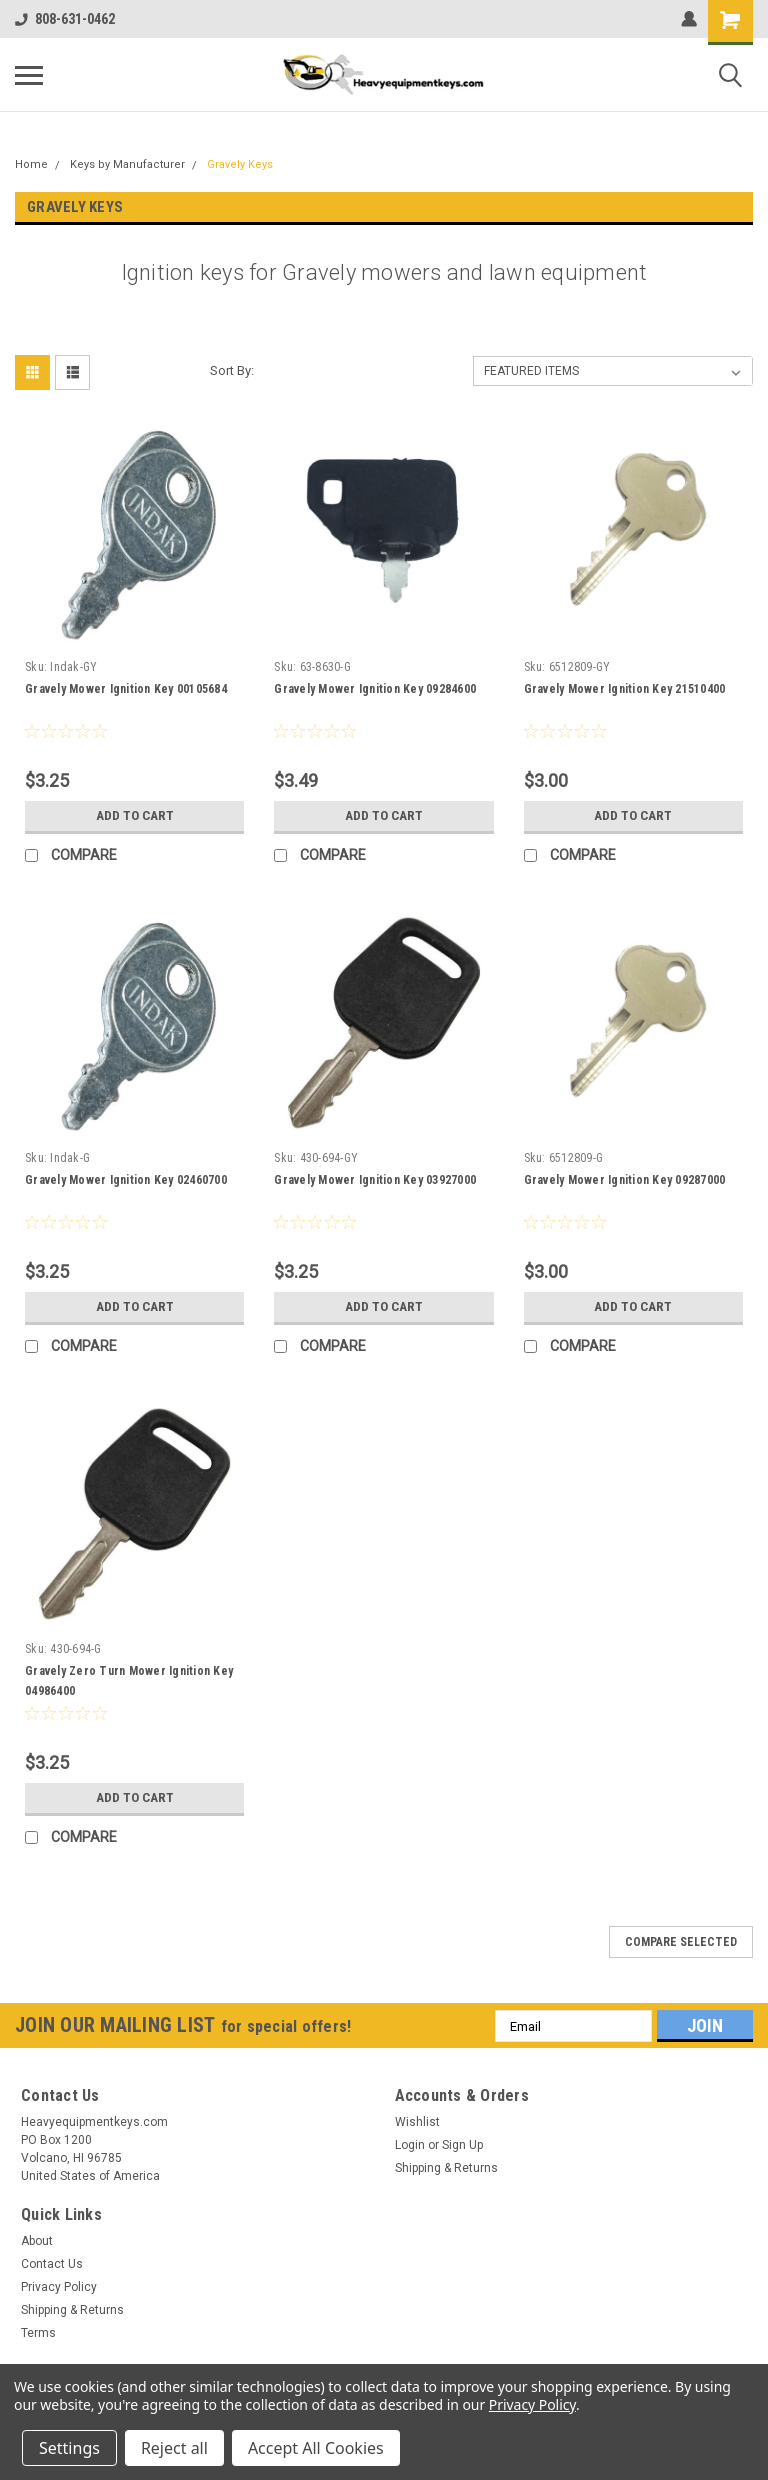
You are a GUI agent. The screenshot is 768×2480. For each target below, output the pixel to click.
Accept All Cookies (316, 2448)
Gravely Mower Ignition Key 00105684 (126, 689)
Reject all (174, 2448)
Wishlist (417, 2122)
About (37, 2241)
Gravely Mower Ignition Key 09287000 (625, 1180)
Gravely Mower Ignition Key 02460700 (126, 1180)
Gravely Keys (240, 164)
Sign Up (462, 2145)
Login (410, 2145)
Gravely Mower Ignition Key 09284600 (375, 689)
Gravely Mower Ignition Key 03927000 (375, 1180)
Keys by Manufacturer (127, 164)
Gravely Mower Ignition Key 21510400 (625, 689)
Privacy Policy (59, 2287)
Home (31, 164)
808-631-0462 (65, 19)
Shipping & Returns (446, 2168)
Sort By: (232, 370)
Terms (38, 2333)
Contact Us (52, 2264)
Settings (69, 2448)
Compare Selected (681, 1942)
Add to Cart (134, 816)
